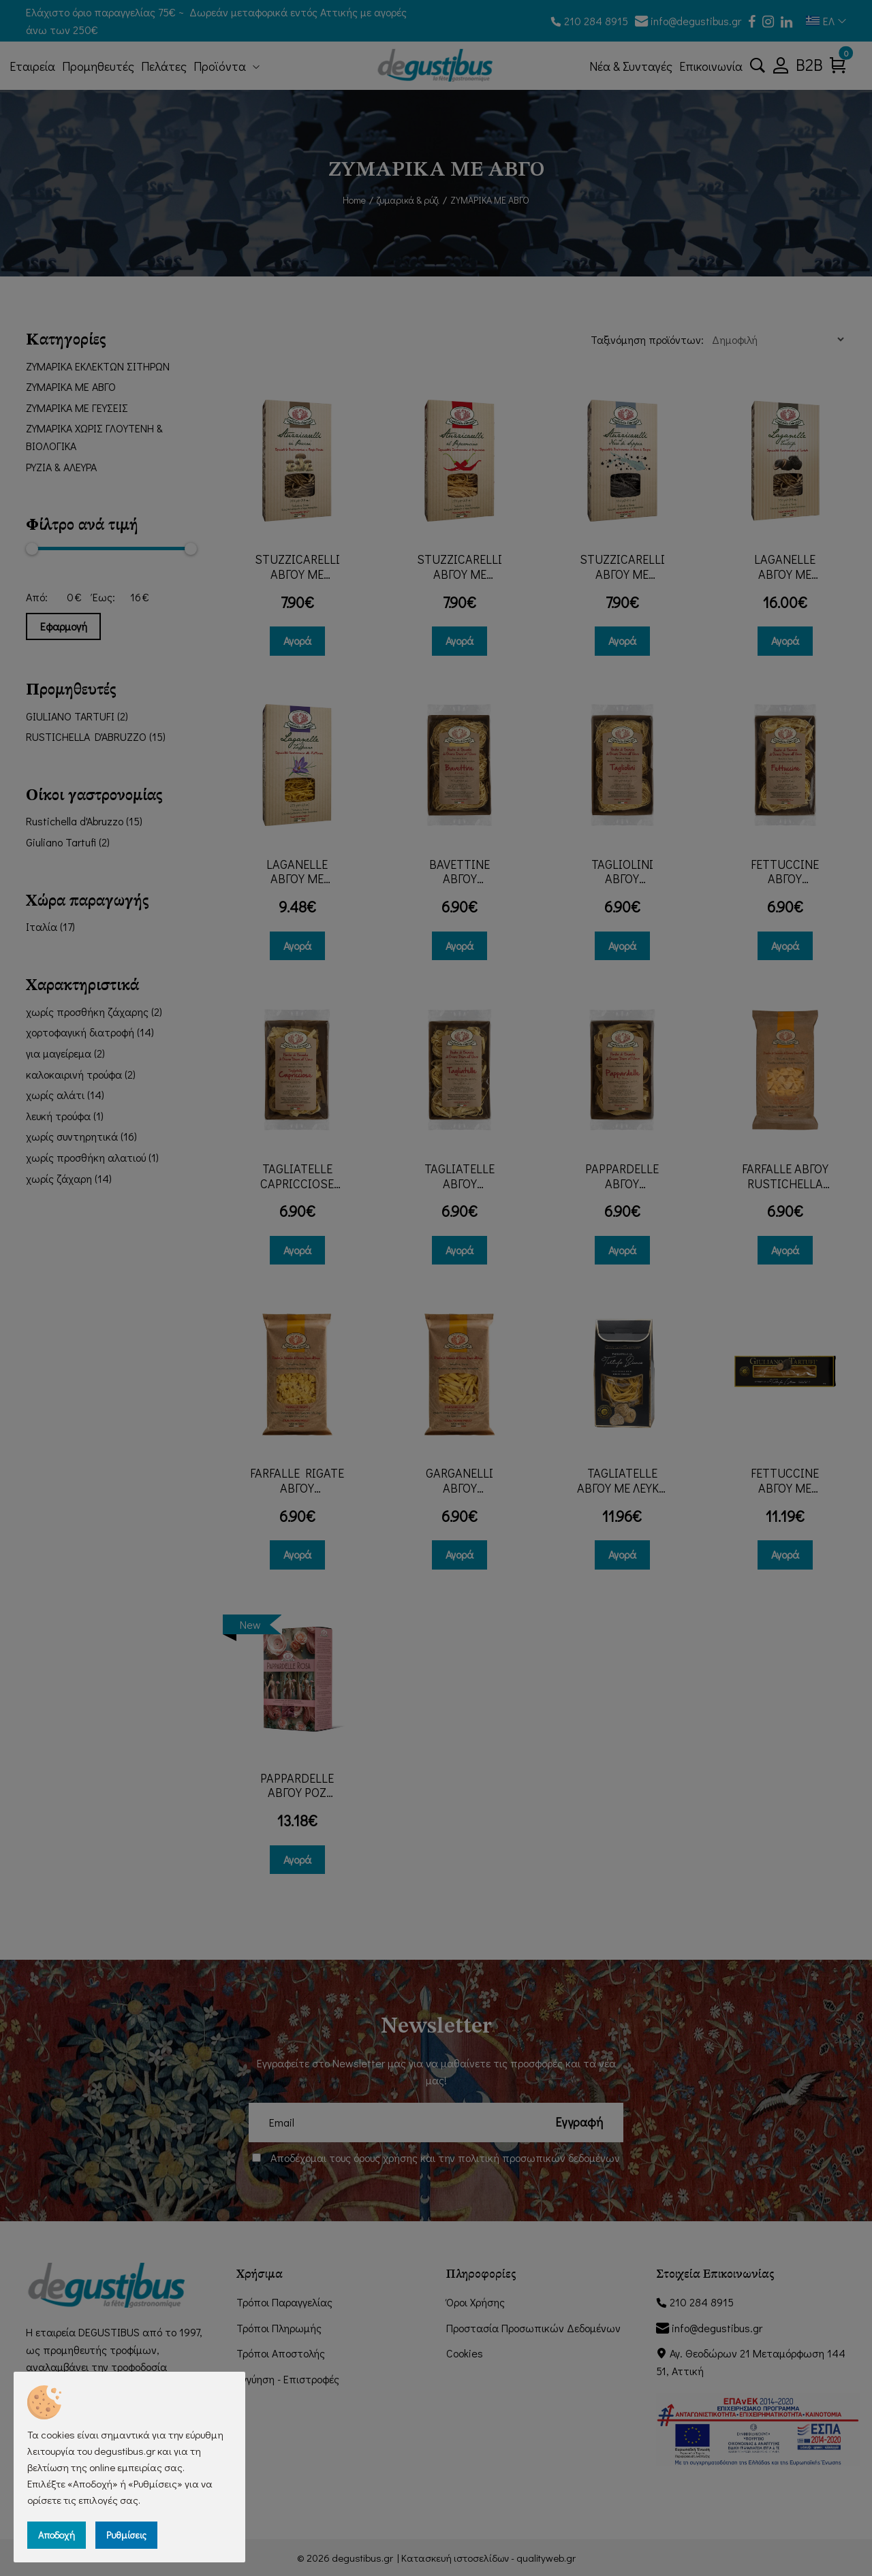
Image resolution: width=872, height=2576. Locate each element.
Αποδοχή (56, 2534)
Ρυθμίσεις (126, 2534)
